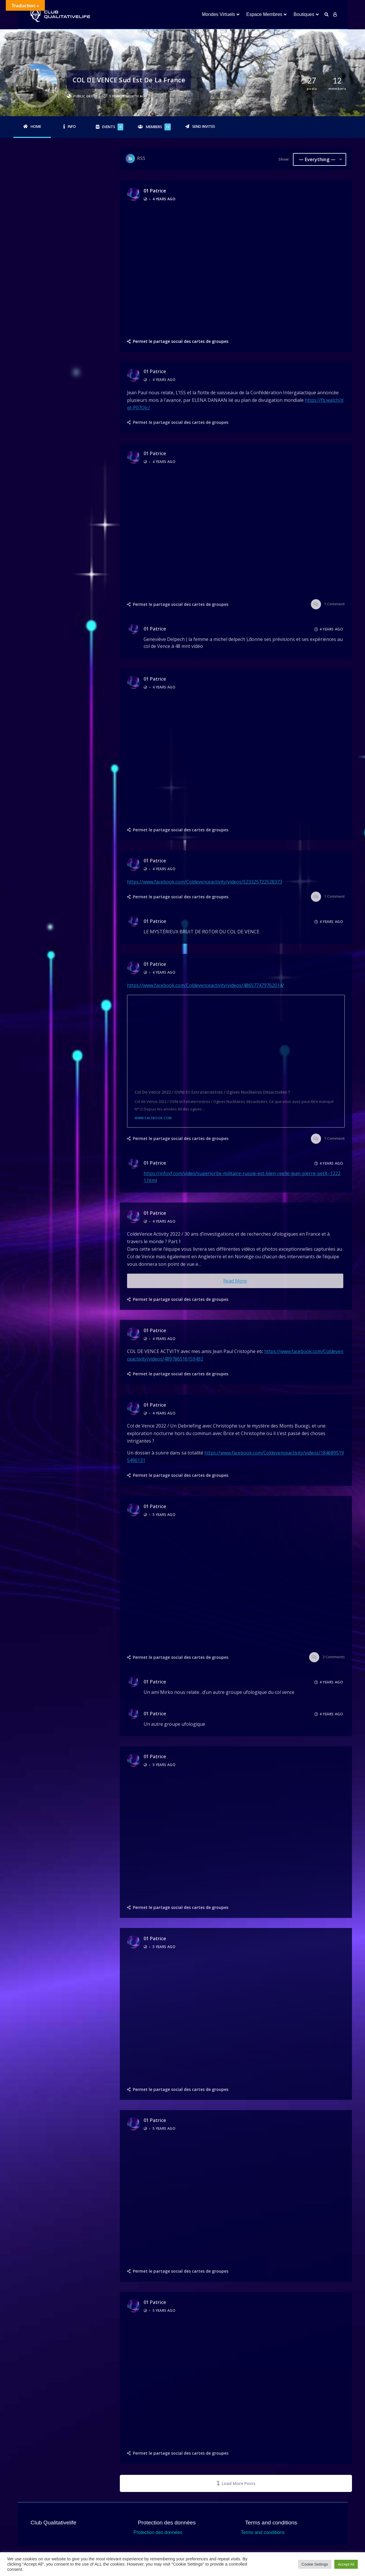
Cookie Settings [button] (315, 2564)
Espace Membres (264, 14)
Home (36, 126)
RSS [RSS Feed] (141, 158)
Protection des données (157, 2532)
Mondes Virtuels (218, 14)
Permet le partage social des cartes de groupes (180, 341)
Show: (283, 159)
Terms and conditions (263, 2532)
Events (112, 126)
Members (158, 126)
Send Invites (203, 126)
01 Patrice (155, 190)
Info (72, 126)
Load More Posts (236, 2483)
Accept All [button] (346, 2564)
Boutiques (304, 14)
